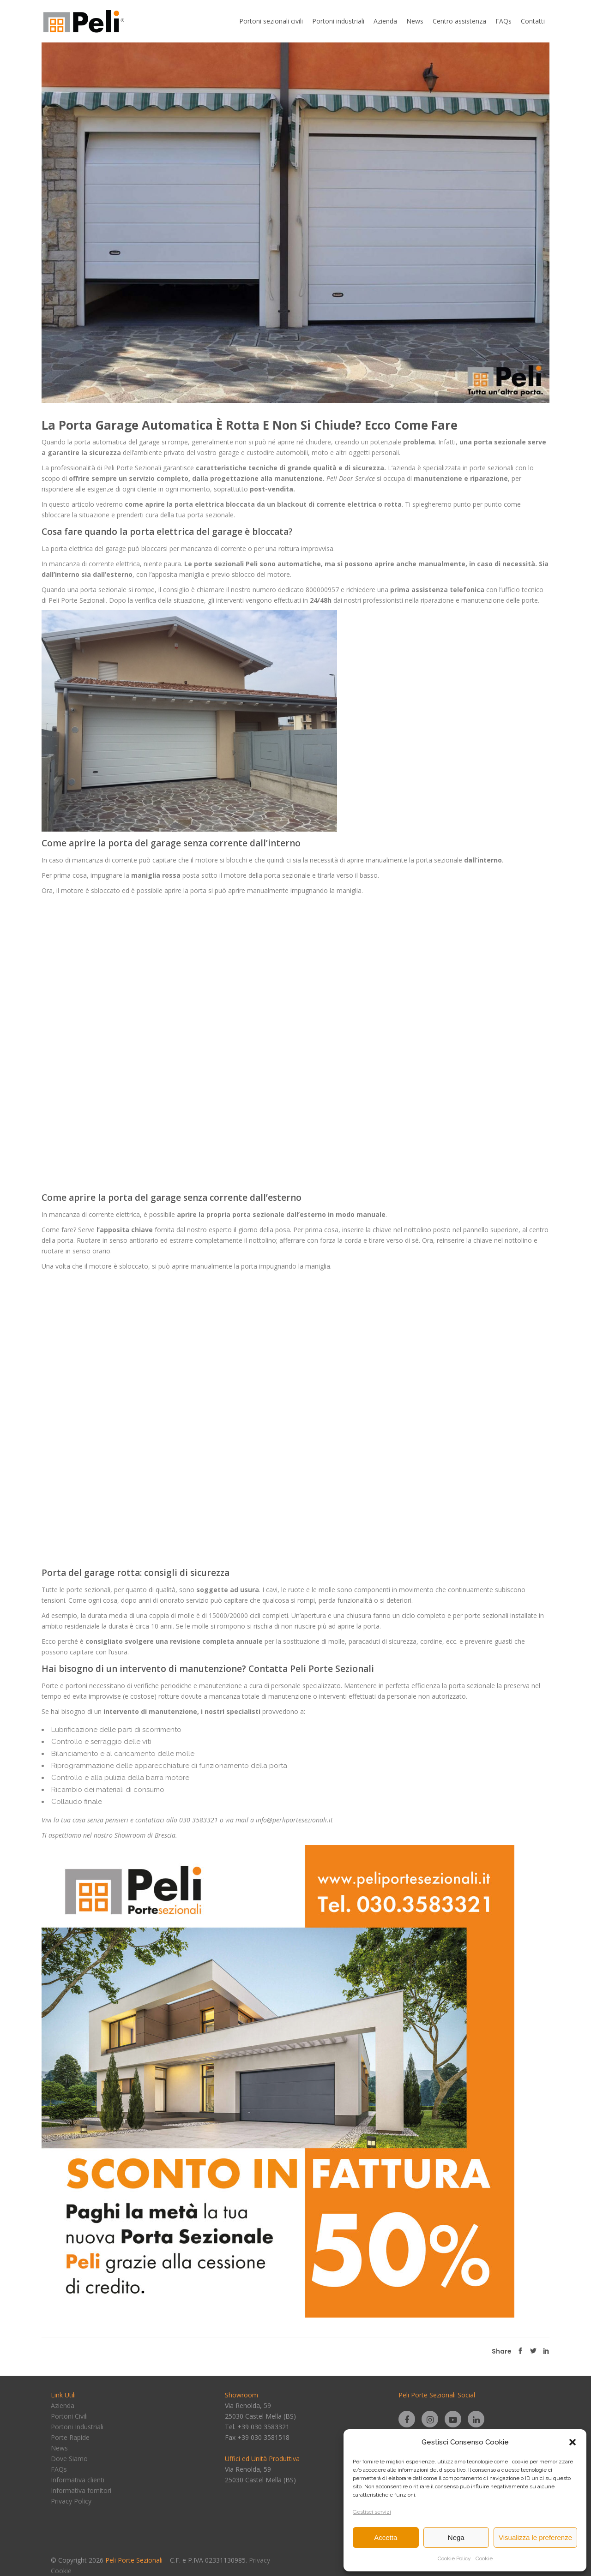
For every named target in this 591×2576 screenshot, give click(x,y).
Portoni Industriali (77, 2426)
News (59, 2448)
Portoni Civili (69, 2416)
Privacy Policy (71, 2501)
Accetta (385, 2537)
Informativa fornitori (81, 2490)
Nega (456, 2537)
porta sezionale (500, 441)
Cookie (484, 2558)
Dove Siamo (69, 2458)
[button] (572, 2442)
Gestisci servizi (372, 2512)
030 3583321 (198, 1819)
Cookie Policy (454, 2558)
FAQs (59, 2469)
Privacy (259, 2560)
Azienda (62, 2405)
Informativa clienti (77, 2479)
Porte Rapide (70, 2437)
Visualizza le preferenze (535, 2537)
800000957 (322, 589)
